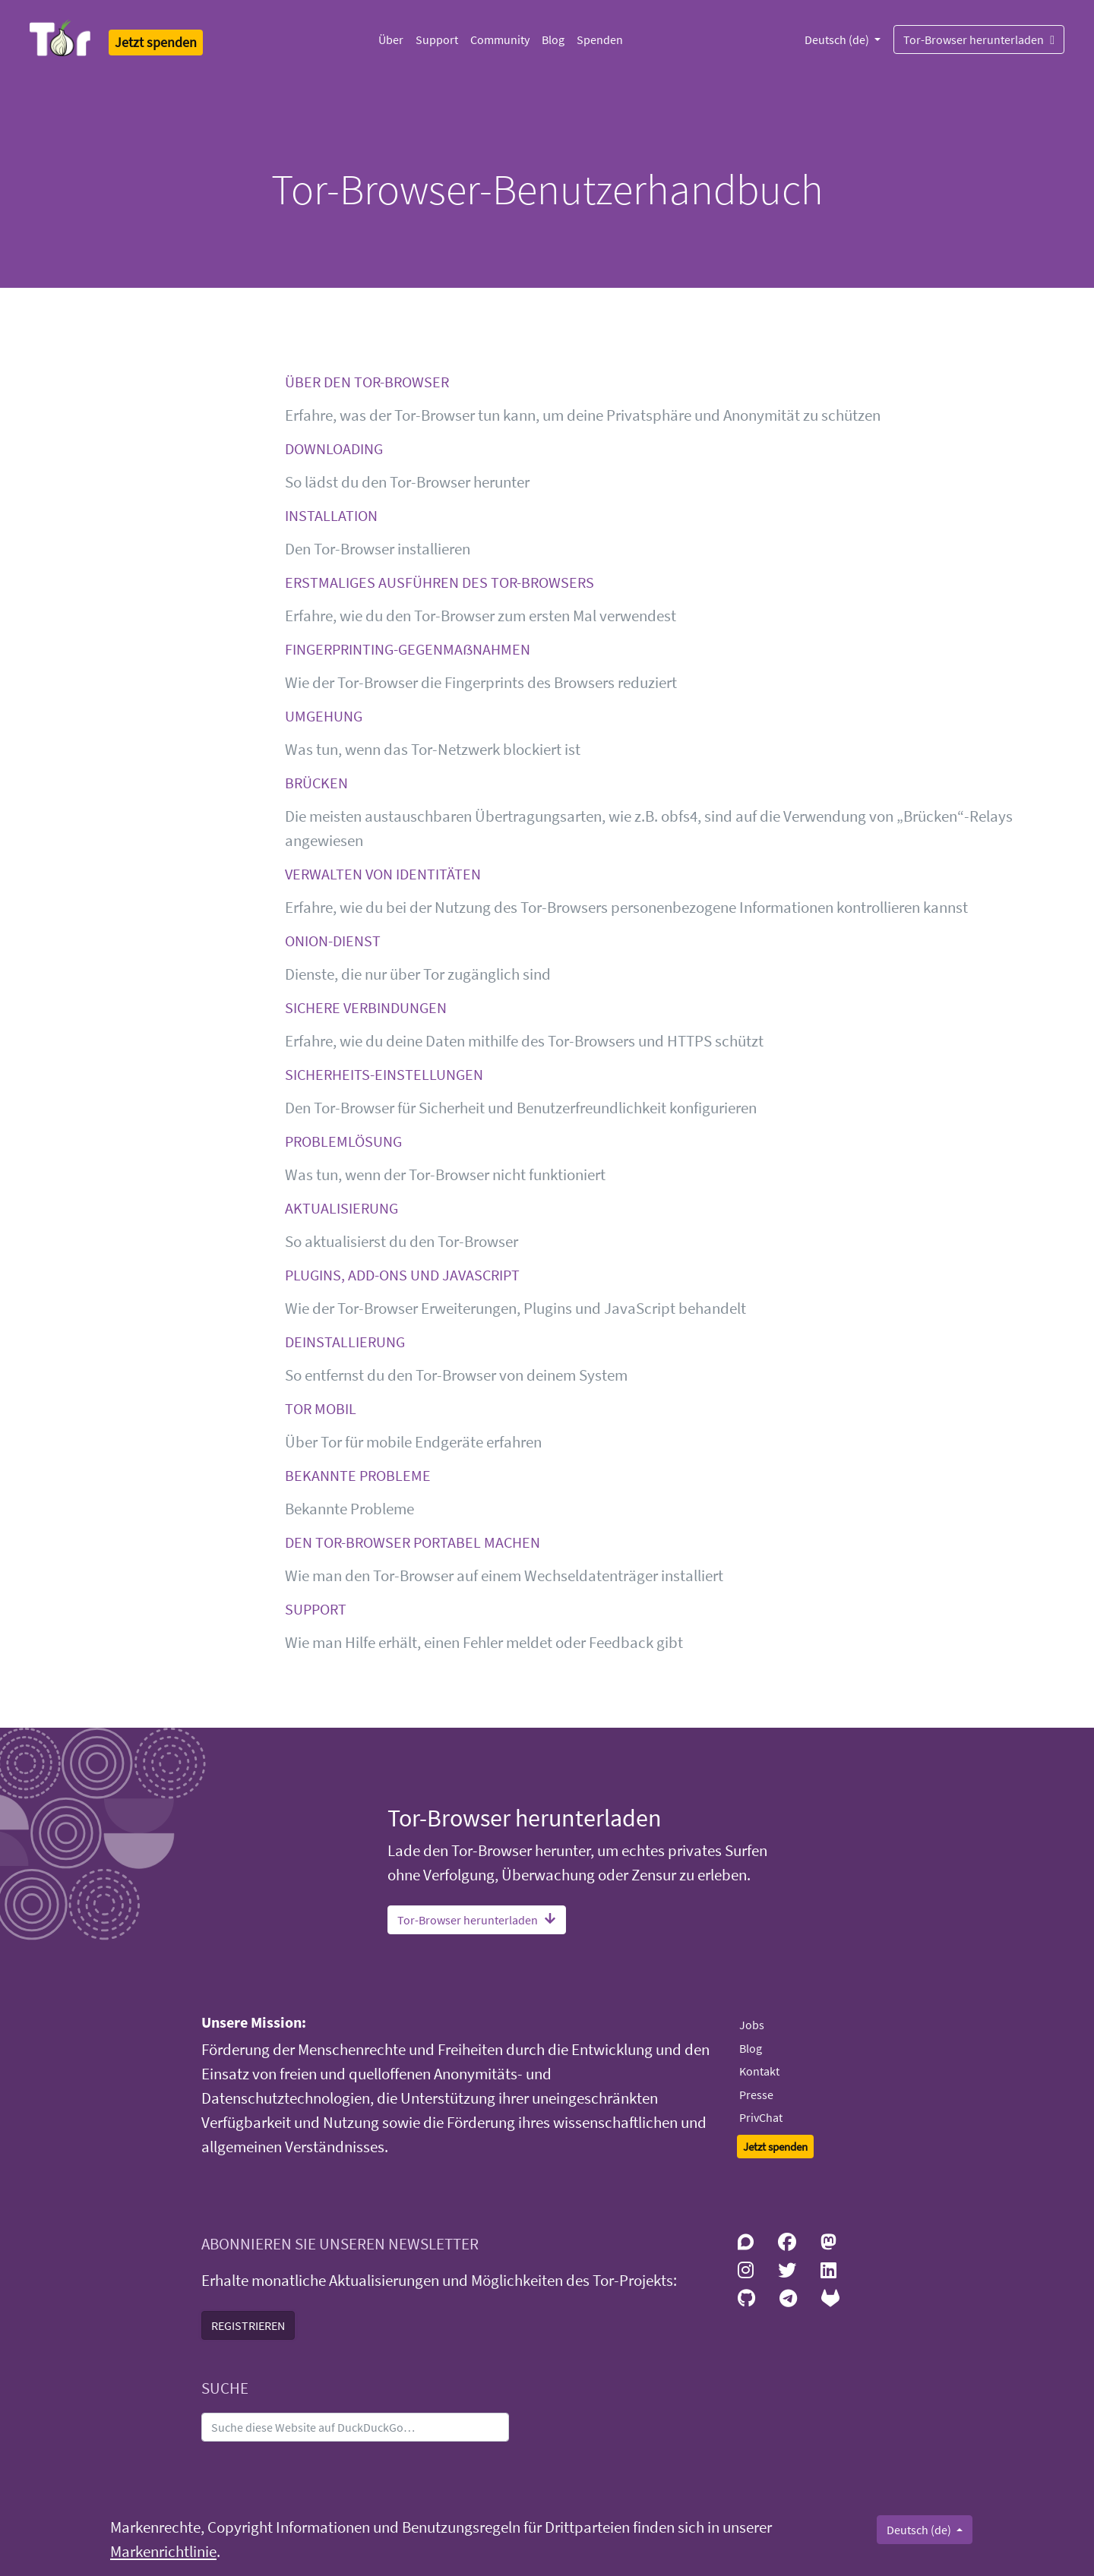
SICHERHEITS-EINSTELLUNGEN (384, 1074)
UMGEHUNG (323, 715)
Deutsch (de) (838, 39)
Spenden (600, 39)
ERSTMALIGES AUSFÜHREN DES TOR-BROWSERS (439, 582)
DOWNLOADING (334, 448)
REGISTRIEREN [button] (248, 2325)
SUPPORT (315, 1608)
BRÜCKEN (316, 782)
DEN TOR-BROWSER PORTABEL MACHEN (412, 1542)
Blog (553, 39)
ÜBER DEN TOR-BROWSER (367, 381)
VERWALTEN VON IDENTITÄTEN (383, 873)
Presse (756, 2094)
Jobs (751, 2024)
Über (390, 39)
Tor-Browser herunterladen (978, 39)
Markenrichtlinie (163, 2552)
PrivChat (761, 2117)
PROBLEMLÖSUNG (343, 1141)
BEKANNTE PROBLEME (358, 1475)
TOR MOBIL (320, 1408)
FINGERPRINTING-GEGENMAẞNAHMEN (407, 648)
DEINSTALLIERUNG (345, 1341)
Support (437, 39)
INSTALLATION (331, 515)
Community (500, 39)
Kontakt (759, 2071)
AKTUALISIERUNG (341, 1207)
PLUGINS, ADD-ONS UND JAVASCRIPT (402, 1274)
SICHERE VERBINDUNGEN (366, 1007)
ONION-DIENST (333, 940)
